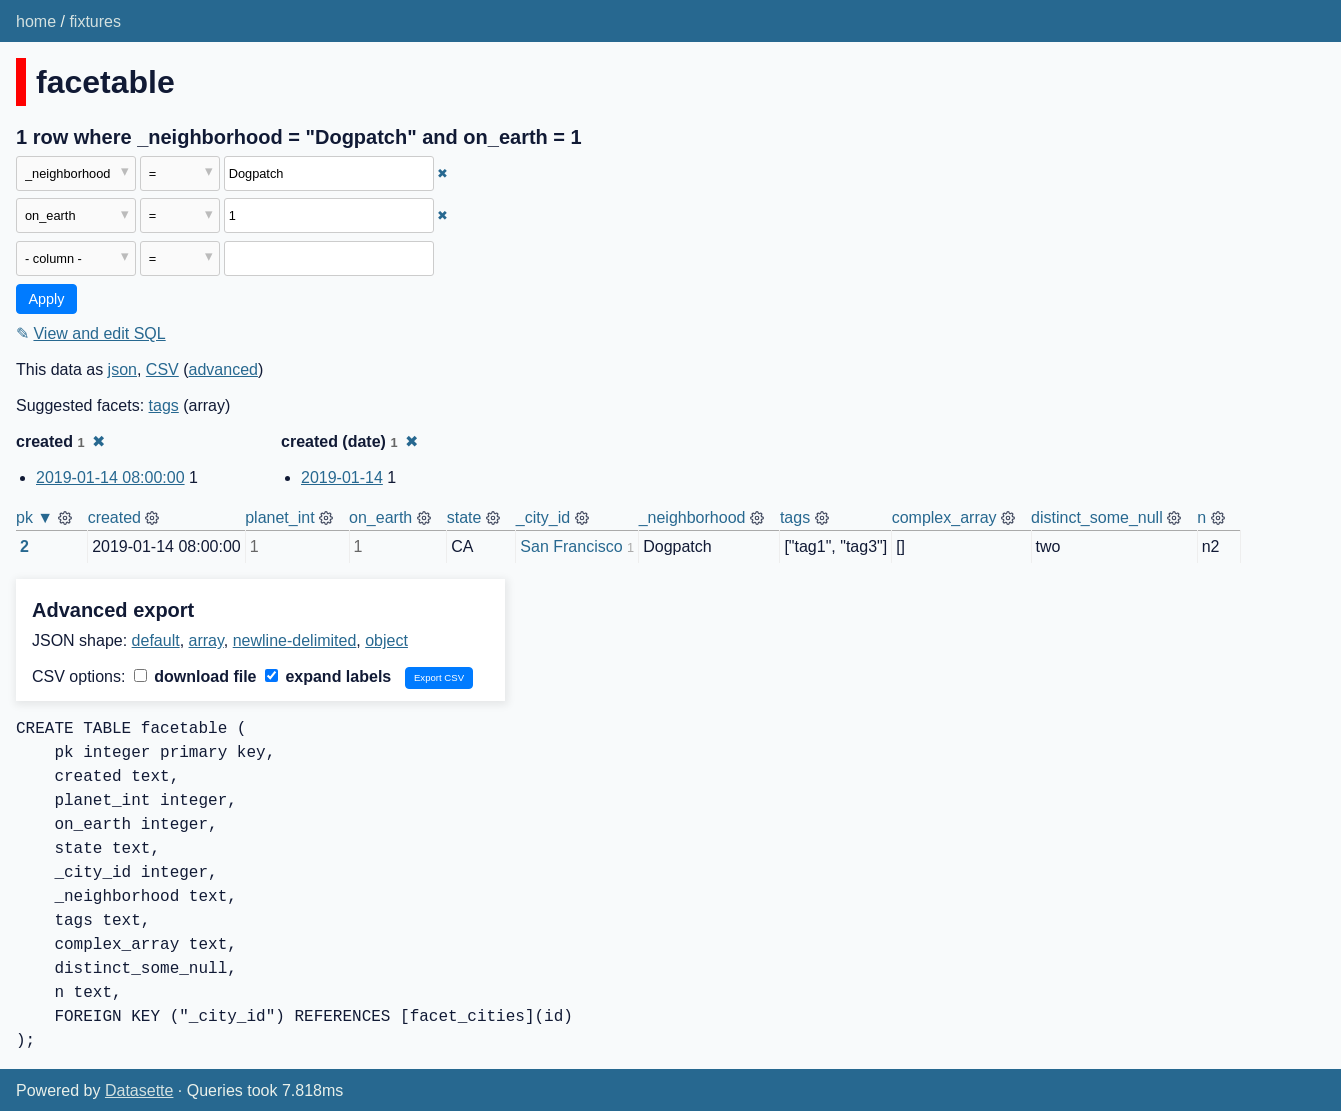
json (122, 369)
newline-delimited (295, 640)
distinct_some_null (1097, 517)
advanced (223, 369)
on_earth (380, 517)
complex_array (944, 517)
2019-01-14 (342, 477)
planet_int (279, 517)
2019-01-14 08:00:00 (110, 477)
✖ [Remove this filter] (442, 173)
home (36, 21)
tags (164, 405)
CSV (162, 369)
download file (195, 676)
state (464, 517)
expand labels (328, 676)
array (206, 640)
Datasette (139, 1090)
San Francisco (571, 546)
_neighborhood (692, 517)
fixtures (95, 21)
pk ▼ (34, 517)
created (114, 517)
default (156, 640)
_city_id (543, 517)
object (386, 640)
